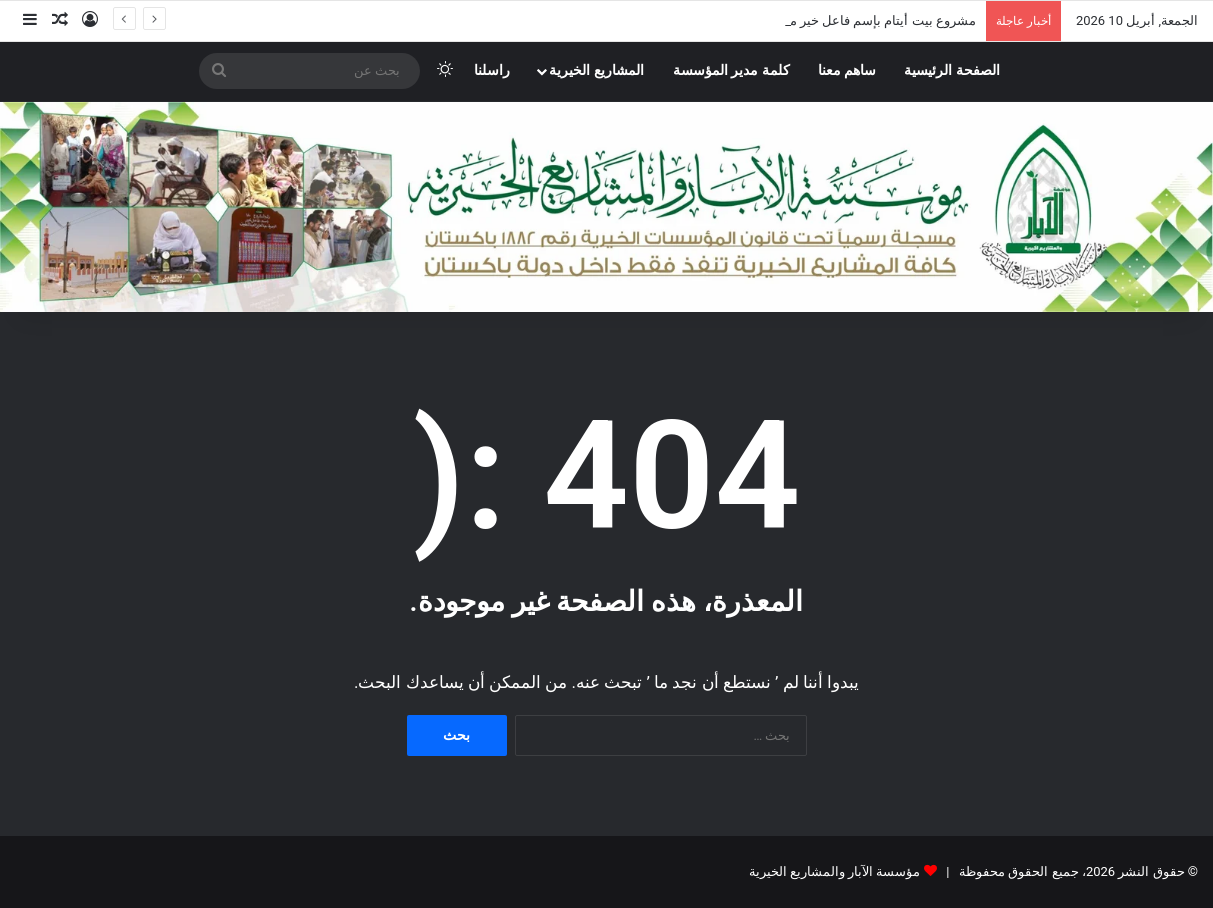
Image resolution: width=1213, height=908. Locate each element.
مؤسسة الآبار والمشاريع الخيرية (835, 871)
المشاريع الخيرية (596, 70)
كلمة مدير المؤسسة (731, 70)
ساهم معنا (847, 70)
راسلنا (492, 70)
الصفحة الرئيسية (952, 70)
